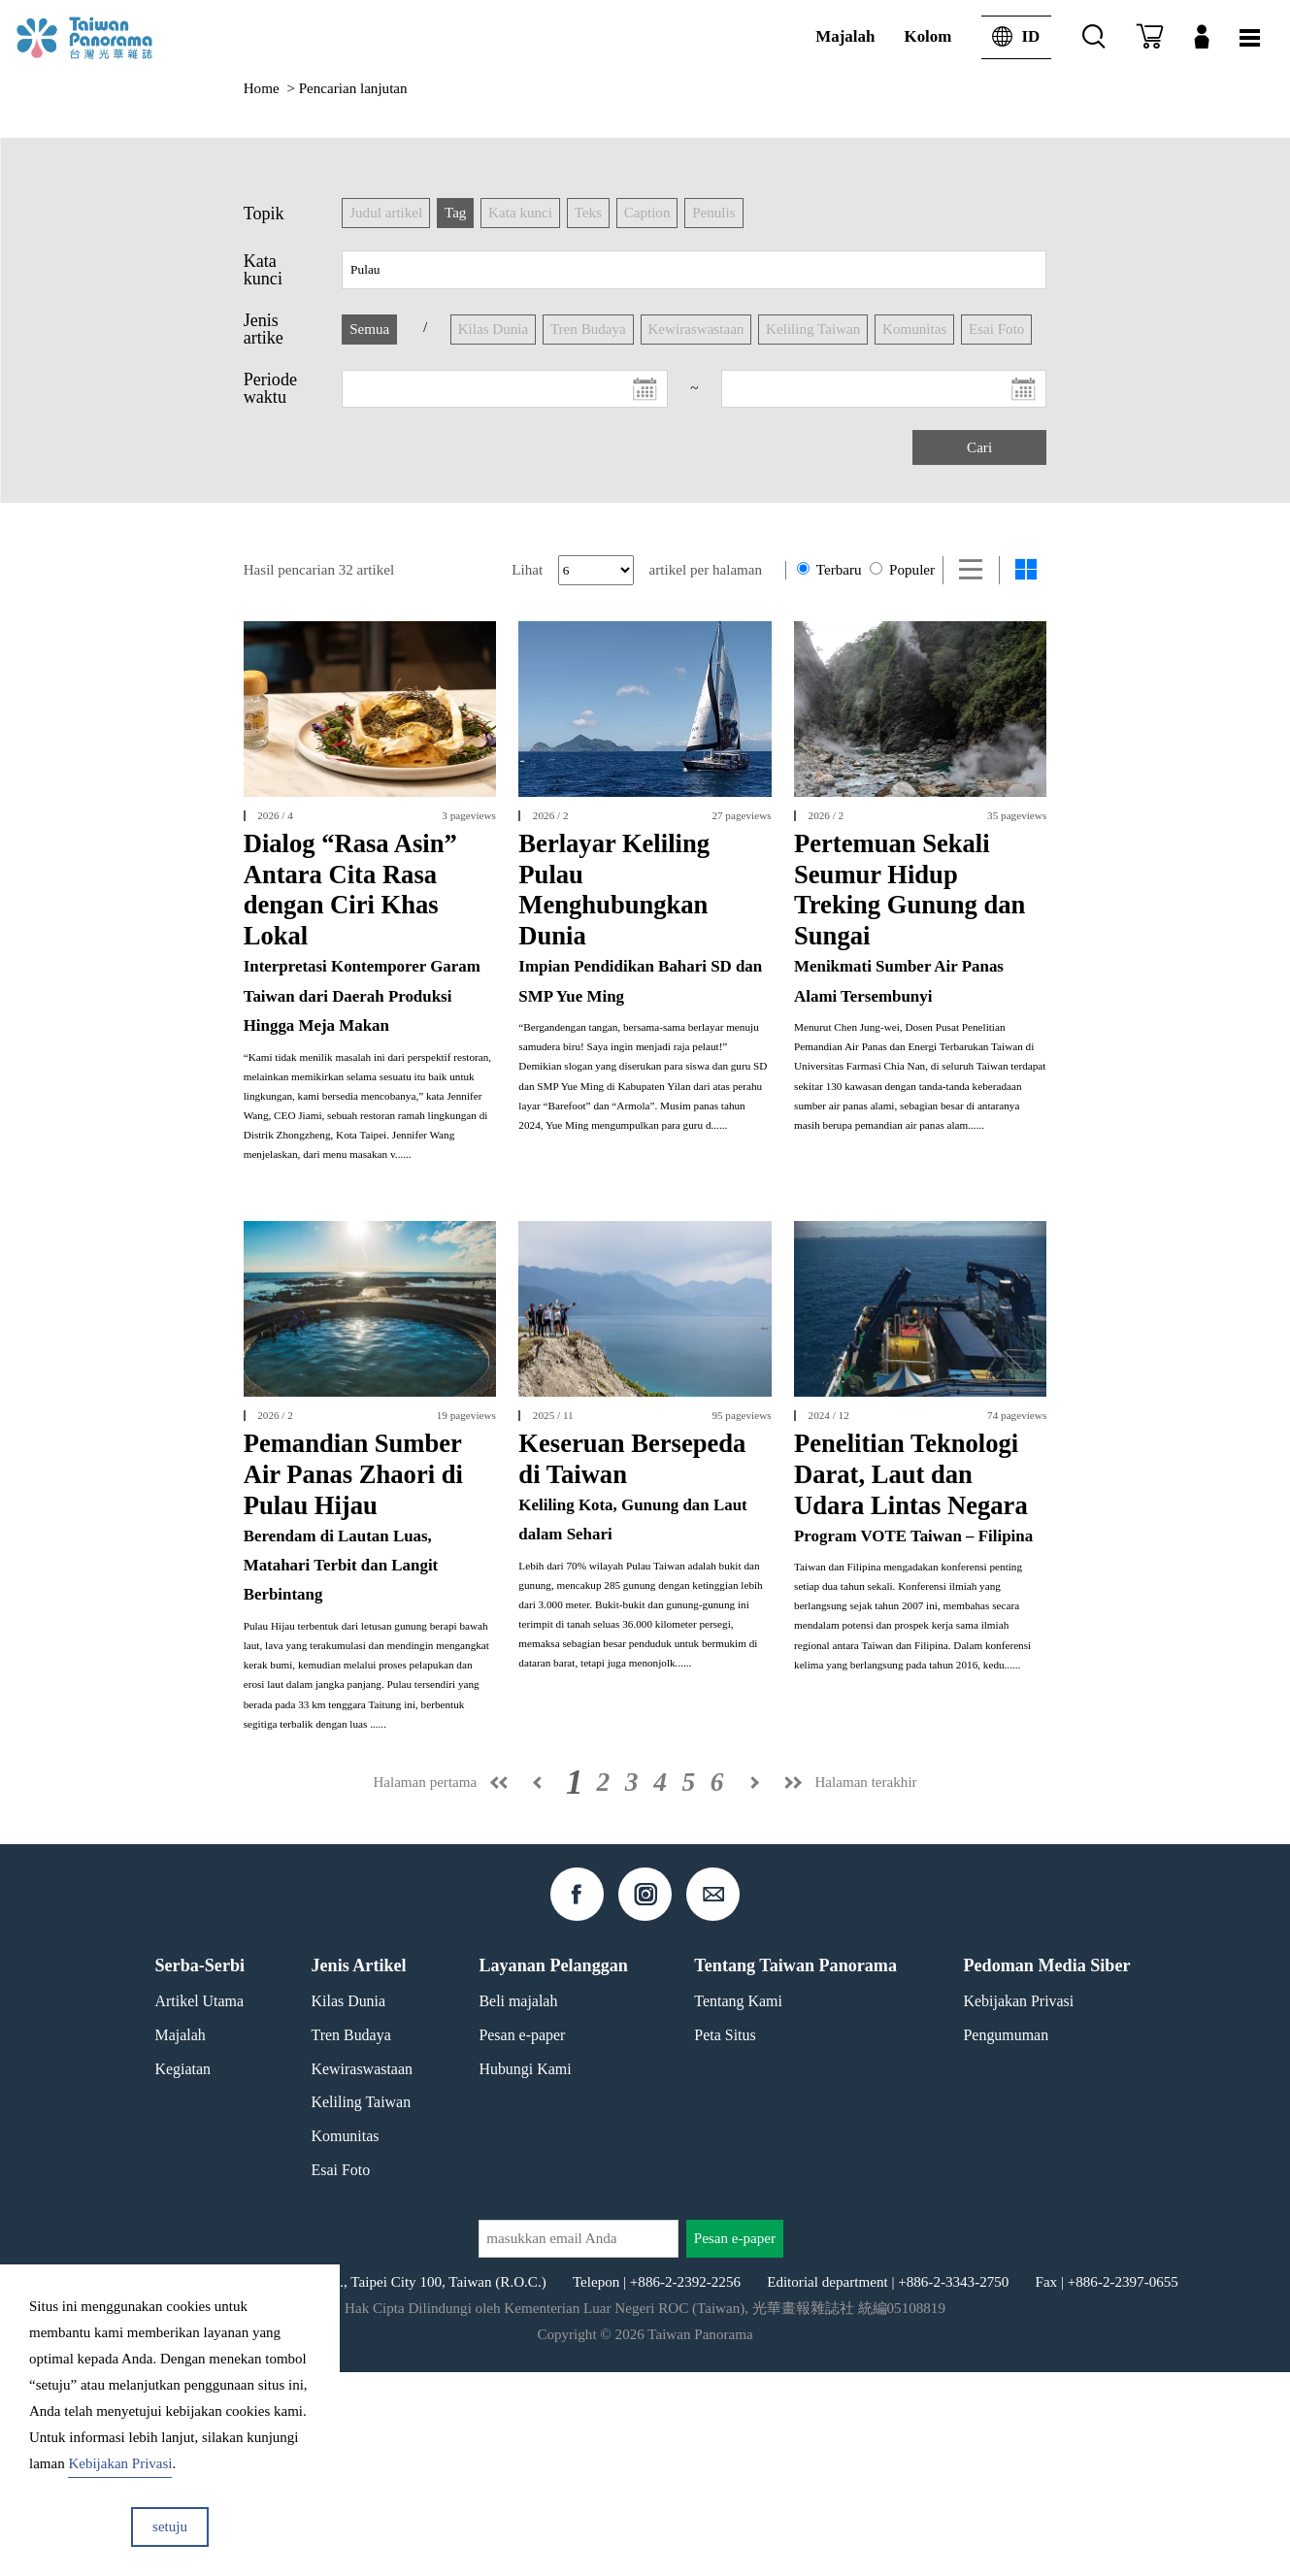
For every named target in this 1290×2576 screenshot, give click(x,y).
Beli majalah (518, 2204)
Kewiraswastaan (362, 2272)
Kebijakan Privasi (1018, 2204)
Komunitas (346, 2339)
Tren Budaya (351, 2238)
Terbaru (829, 570)
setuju (169, 2526)
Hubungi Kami (525, 2272)
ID (1011, 37)
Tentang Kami (738, 2204)
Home (262, 88)
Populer (902, 570)
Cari (979, 447)
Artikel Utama (199, 2204)
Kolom (927, 36)
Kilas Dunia (349, 2204)
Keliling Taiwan (362, 2306)
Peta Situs (724, 2238)
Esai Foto (341, 2373)
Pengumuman (1005, 2238)
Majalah (845, 36)
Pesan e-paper (522, 2238)
